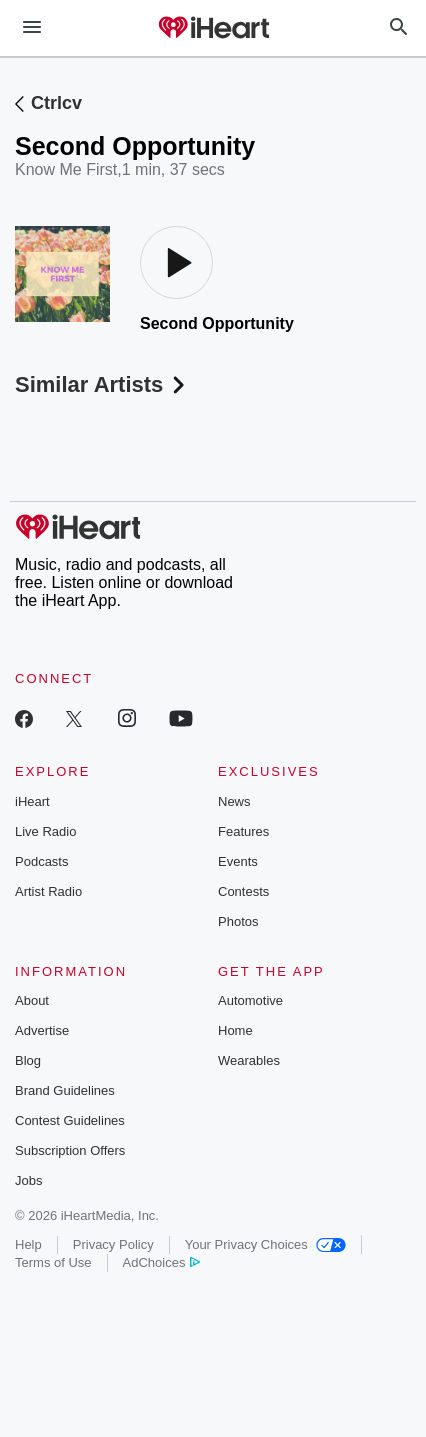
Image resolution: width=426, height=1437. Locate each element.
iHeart (32, 801)
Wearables (249, 1060)
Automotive (250, 1000)
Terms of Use (53, 1262)
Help (28, 1244)
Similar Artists (102, 384)
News (234, 801)
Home (235, 1030)
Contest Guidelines (70, 1120)
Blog (28, 1060)
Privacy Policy (113, 1244)
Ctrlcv (56, 103)
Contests (243, 891)
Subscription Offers (70, 1150)
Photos (238, 921)
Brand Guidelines (65, 1090)
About (32, 1000)
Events (238, 861)
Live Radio (45, 831)
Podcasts (41, 861)
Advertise (42, 1030)
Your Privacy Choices (265, 1244)
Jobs (28, 1180)
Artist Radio (48, 891)
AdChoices (161, 1262)
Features (243, 831)
